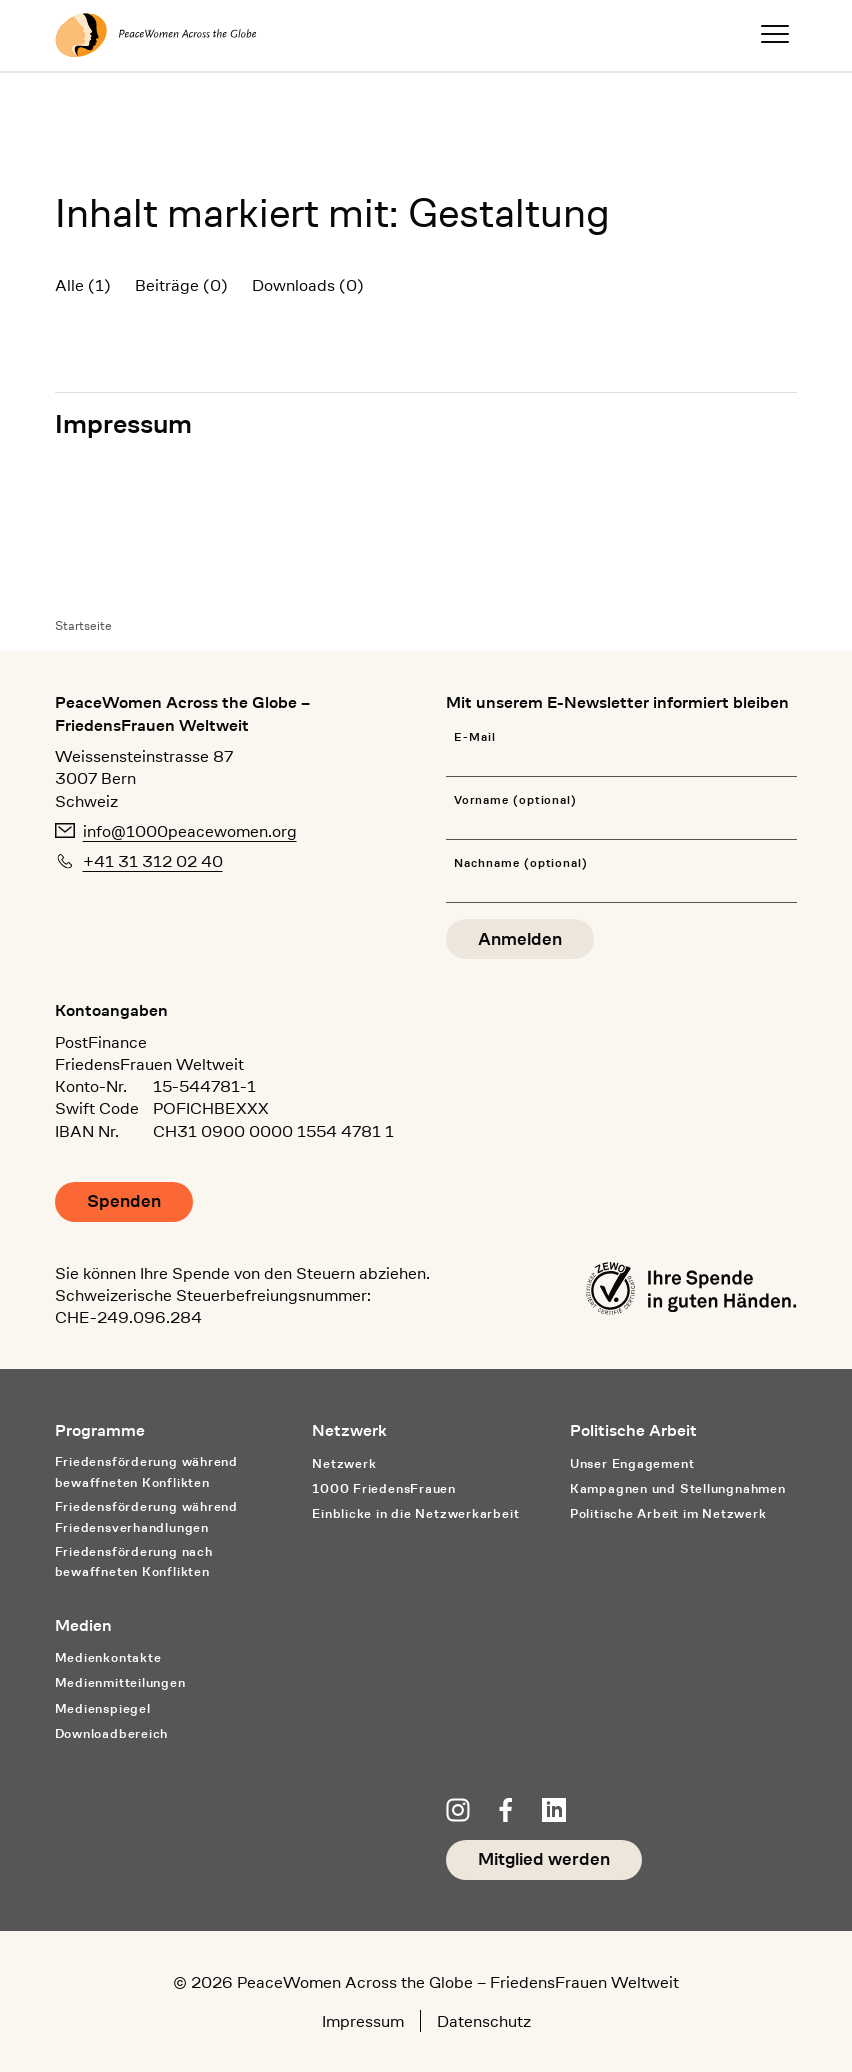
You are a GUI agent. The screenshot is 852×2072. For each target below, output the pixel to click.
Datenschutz (484, 2021)
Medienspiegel (103, 1708)
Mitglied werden (544, 1859)
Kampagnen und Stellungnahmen (678, 1488)
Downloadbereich (112, 1733)
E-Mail (475, 737)
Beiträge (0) (181, 285)
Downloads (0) (308, 285)
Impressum (123, 423)
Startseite (83, 625)
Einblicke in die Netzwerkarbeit (415, 1513)
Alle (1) (83, 285)
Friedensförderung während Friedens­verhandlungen (146, 1517)
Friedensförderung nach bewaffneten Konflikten (134, 1562)
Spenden (124, 1201)
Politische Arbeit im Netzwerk (668, 1513)
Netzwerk (344, 1463)
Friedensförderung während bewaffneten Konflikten (146, 1472)
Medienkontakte (108, 1657)
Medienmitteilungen (120, 1682)
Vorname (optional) (515, 800)
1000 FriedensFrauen (384, 1488)
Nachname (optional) (521, 863)
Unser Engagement (632, 1463)
